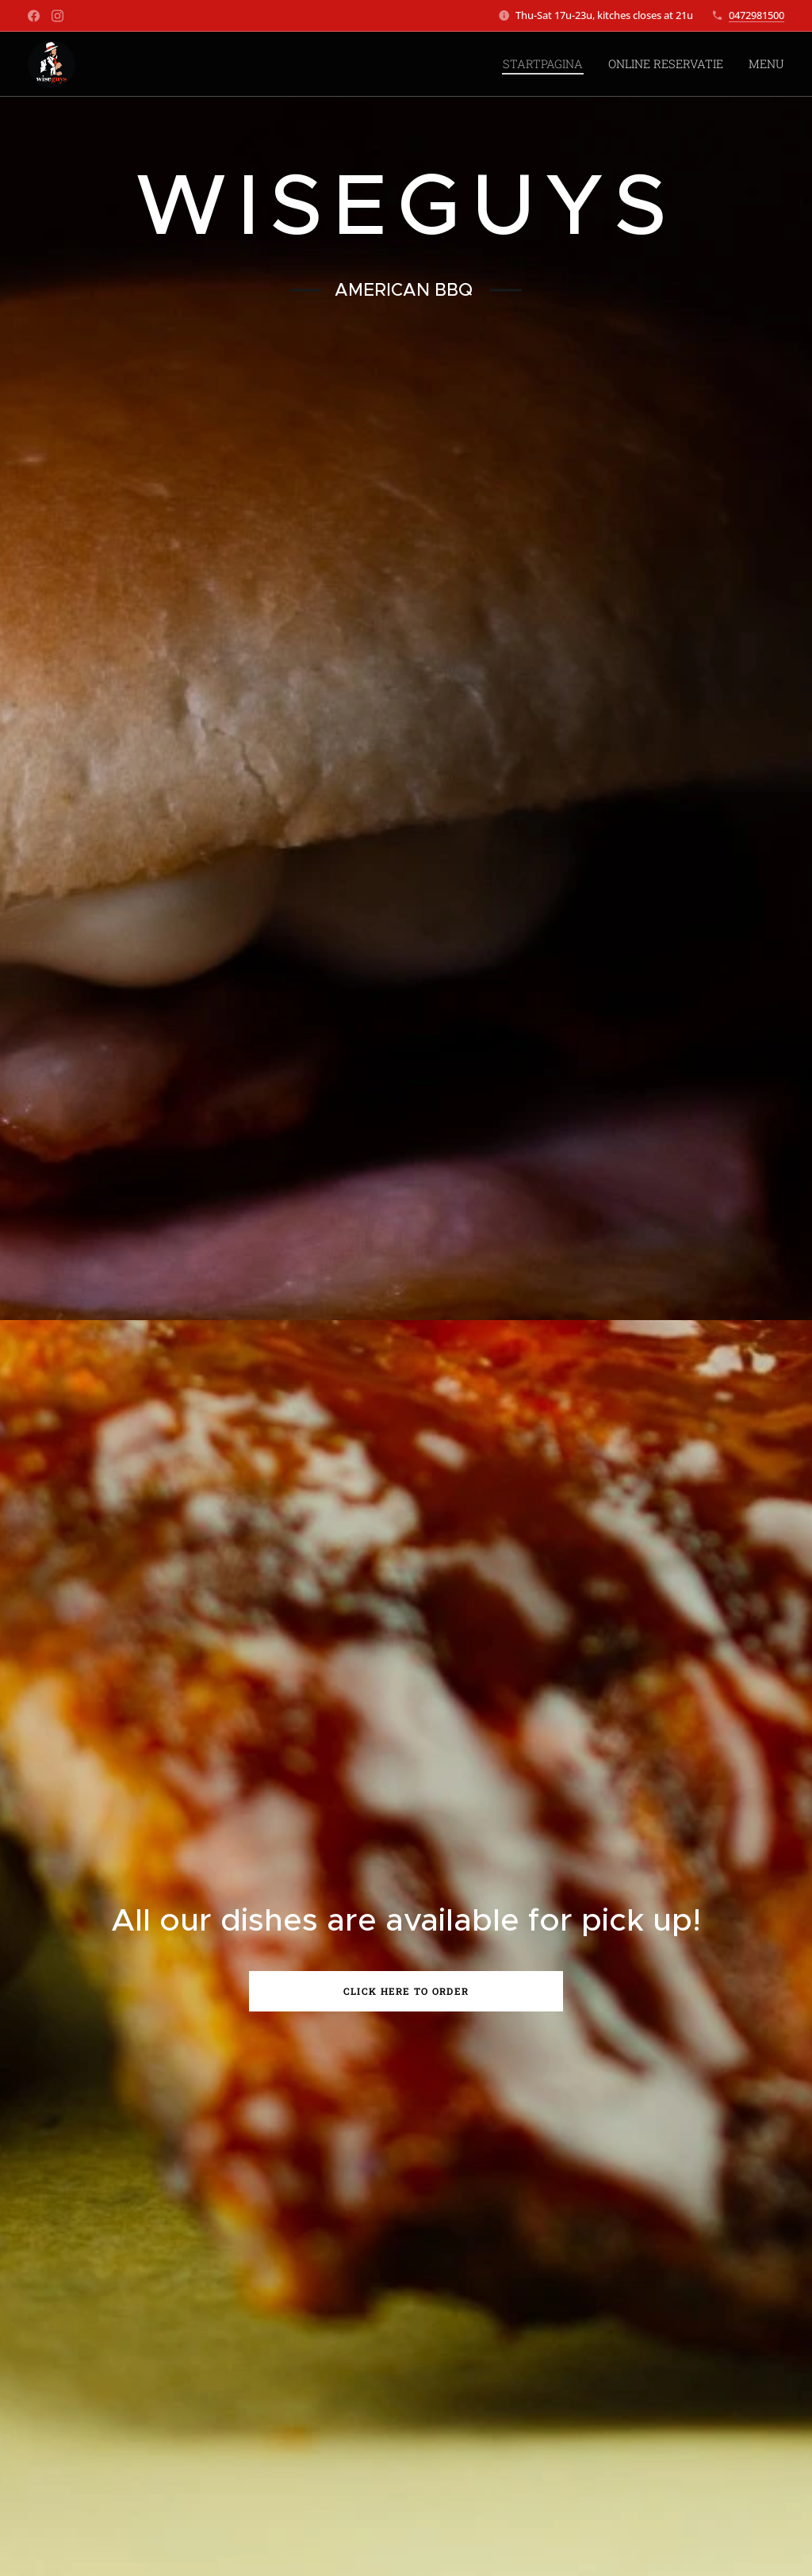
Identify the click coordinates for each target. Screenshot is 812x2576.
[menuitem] (557, 64)
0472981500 (756, 15)
